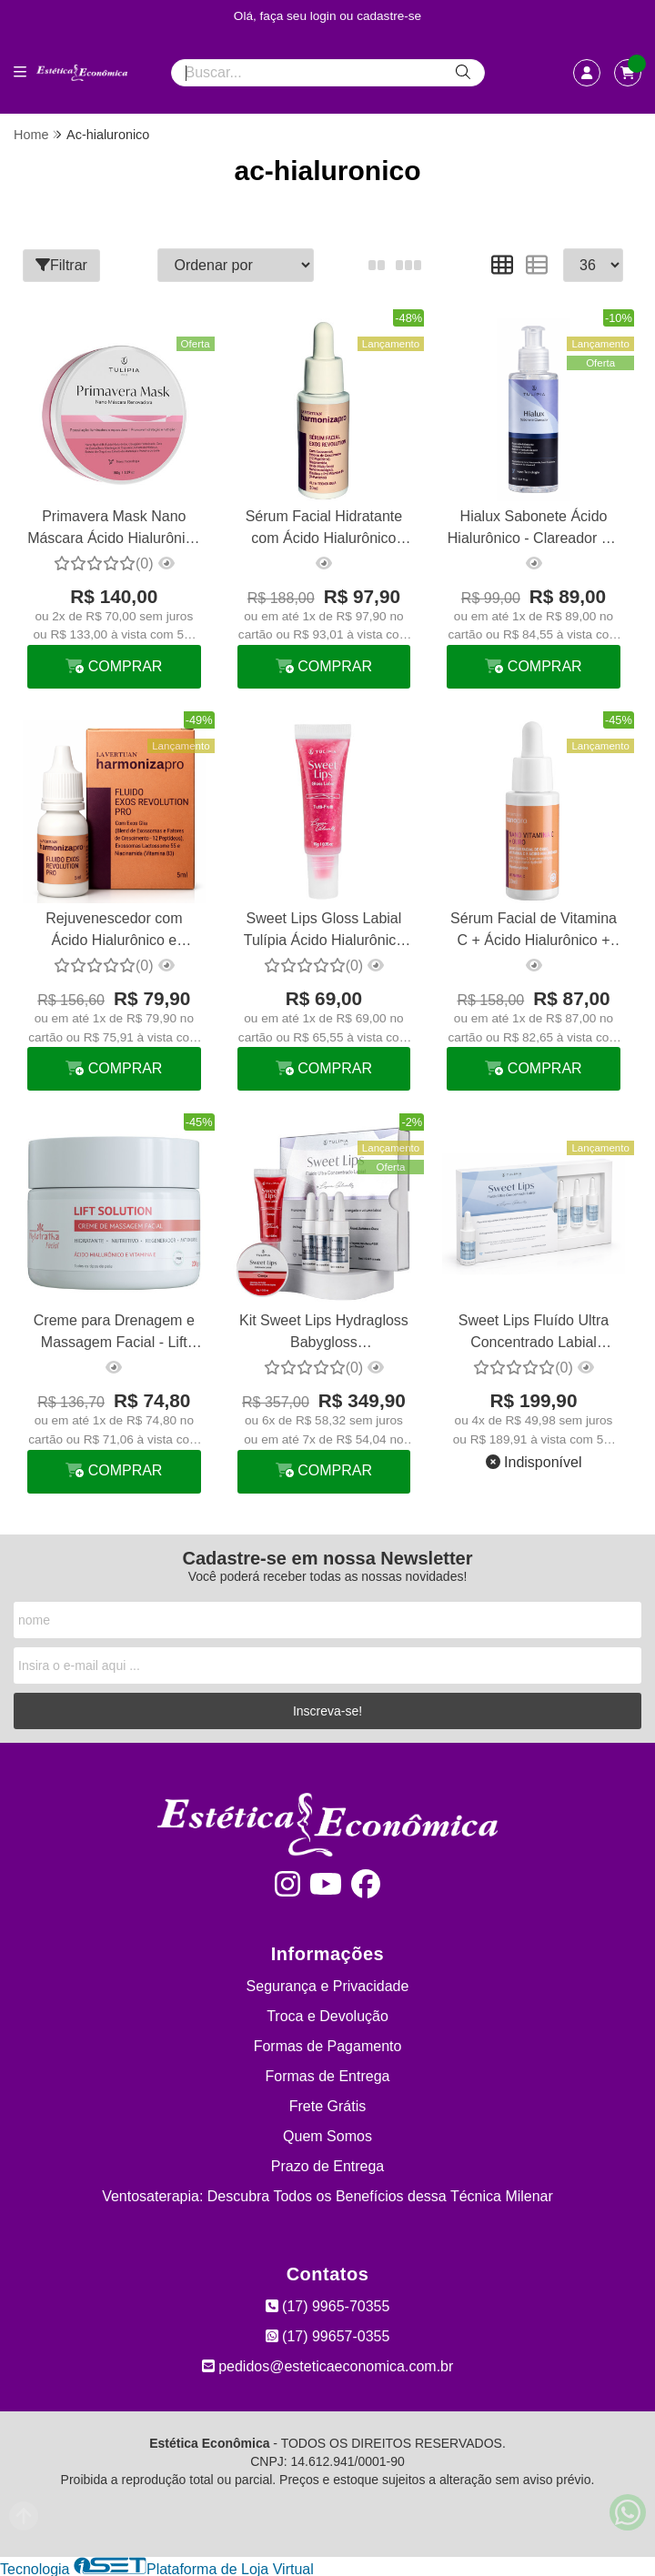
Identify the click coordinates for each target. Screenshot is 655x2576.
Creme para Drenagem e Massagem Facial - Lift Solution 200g (114, 1332)
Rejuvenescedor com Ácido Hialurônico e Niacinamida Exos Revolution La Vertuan (113, 931)
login (325, 16)
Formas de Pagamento (328, 2044)
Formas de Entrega (328, 2074)
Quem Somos (327, 2134)
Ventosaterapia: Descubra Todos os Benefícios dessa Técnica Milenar (327, 2194)
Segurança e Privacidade (328, 1984)
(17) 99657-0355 (328, 2334)
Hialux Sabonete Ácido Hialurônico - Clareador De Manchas (532, 529)
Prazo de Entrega (328, 2164)
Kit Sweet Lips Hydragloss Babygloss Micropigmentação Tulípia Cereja (323, 1332)
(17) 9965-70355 (328, 2304)
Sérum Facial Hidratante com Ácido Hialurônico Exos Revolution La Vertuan (323, 529)
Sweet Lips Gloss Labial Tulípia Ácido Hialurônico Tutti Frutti (323, 931)
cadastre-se (389, 16)
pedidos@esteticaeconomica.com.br (328, 2364)
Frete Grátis (327, 2104)
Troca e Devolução (327, 2014)
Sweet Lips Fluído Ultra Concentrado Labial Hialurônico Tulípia (532, 1332)
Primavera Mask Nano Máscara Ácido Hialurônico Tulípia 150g (113, 529)
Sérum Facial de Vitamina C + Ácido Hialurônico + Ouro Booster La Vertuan (532, 931)
